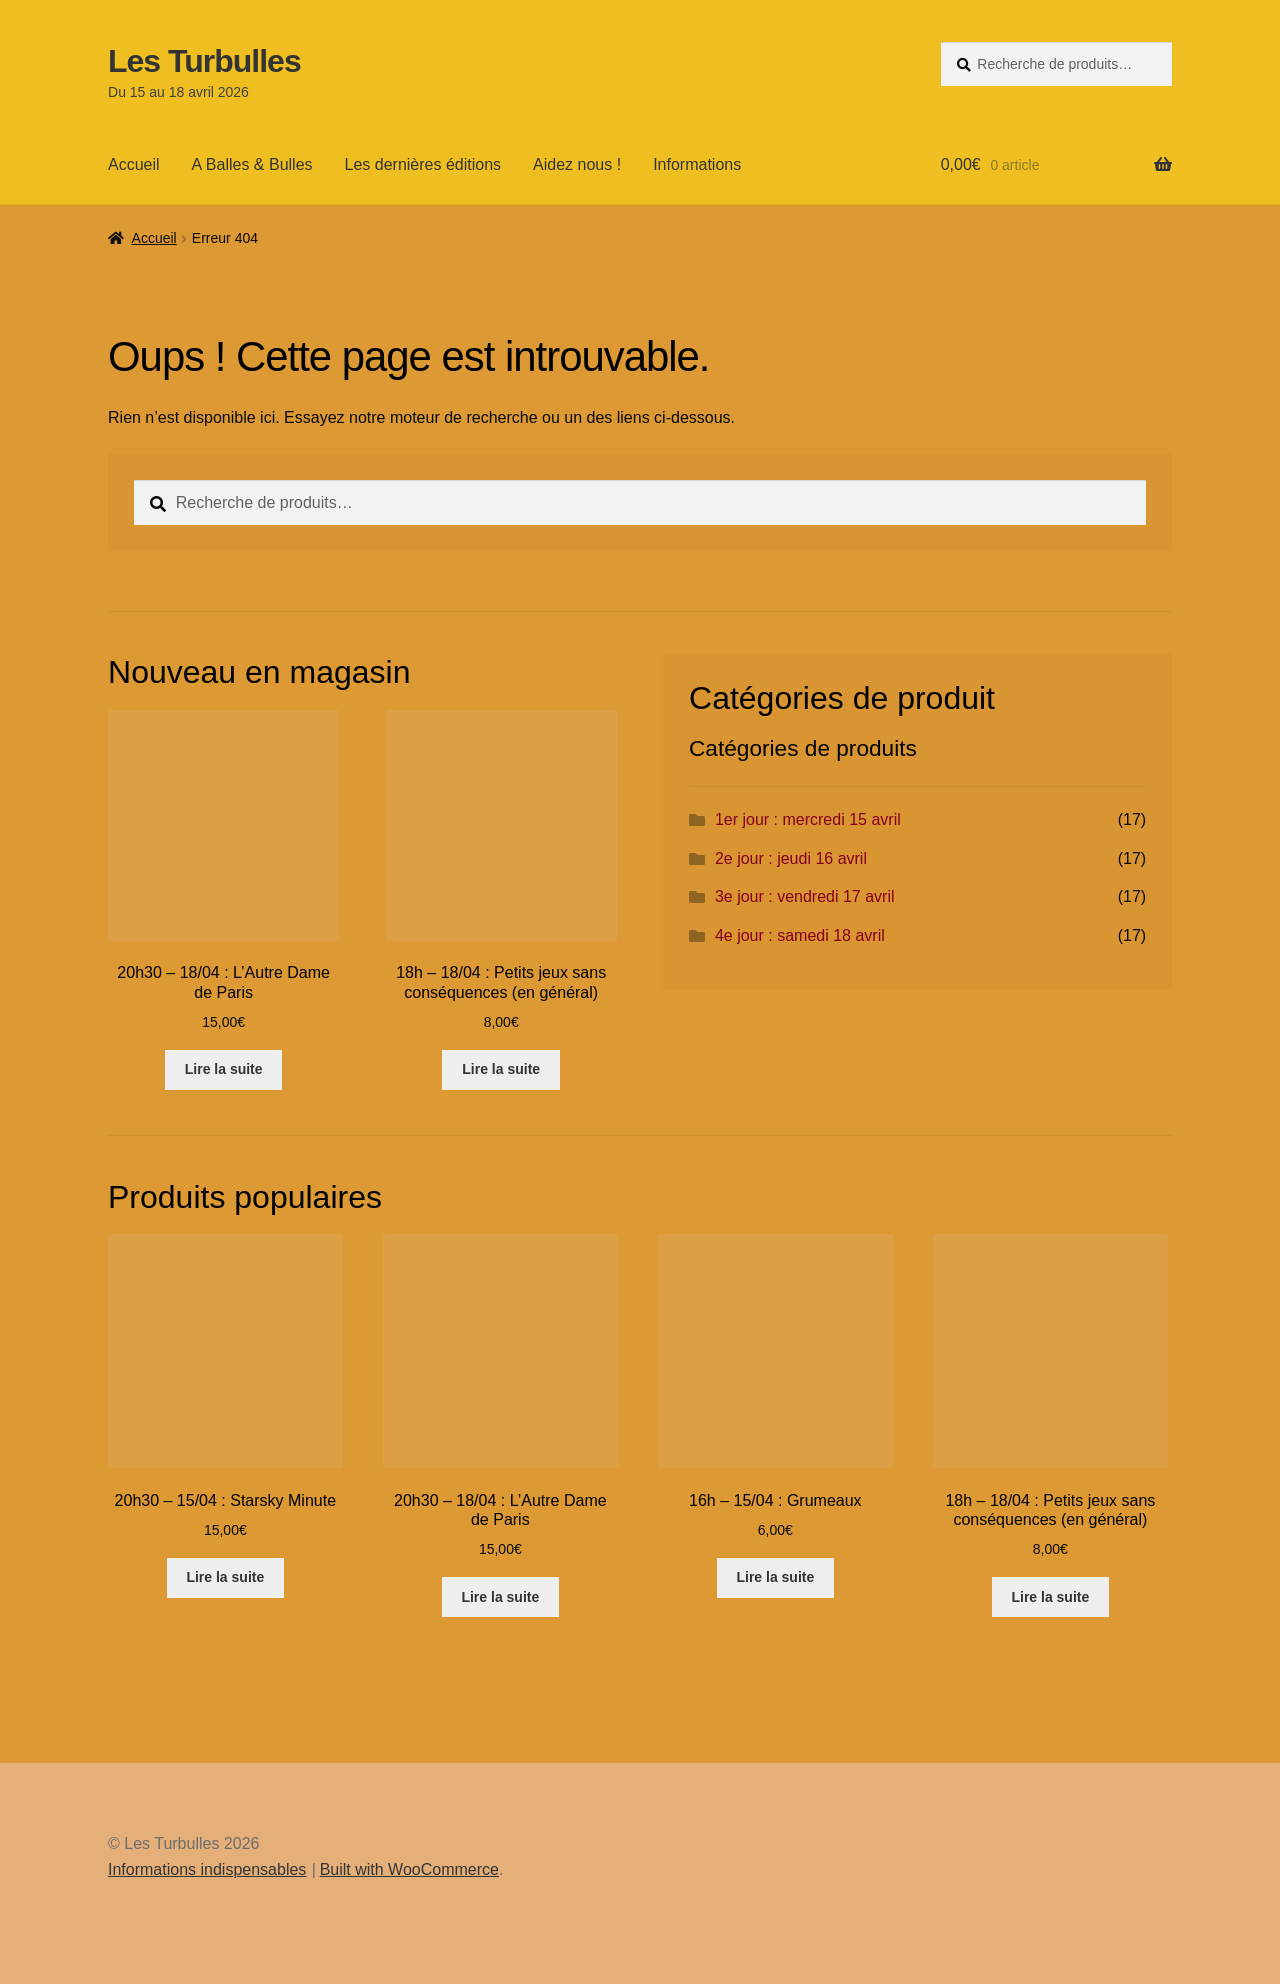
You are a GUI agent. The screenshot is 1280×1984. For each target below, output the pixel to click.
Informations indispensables (207, 1869)
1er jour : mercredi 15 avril (808, 819)
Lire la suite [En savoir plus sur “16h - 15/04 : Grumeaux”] (775, 1577)
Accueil (134, 164)
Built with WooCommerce (409, 1869)
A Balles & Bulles (252, 164)
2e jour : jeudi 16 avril (791, 858)
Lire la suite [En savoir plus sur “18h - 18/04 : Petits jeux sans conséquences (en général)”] (501, 1069)
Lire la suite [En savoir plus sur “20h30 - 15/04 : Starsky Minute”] (225, 1577)
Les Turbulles (204, 61)
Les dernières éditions (423, 164)
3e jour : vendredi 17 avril (805, 896)
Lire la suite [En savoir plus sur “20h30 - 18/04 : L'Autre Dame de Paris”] (224, 1069)
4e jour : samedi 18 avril (800, 935)
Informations (697, 164)
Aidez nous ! (577, 164)
